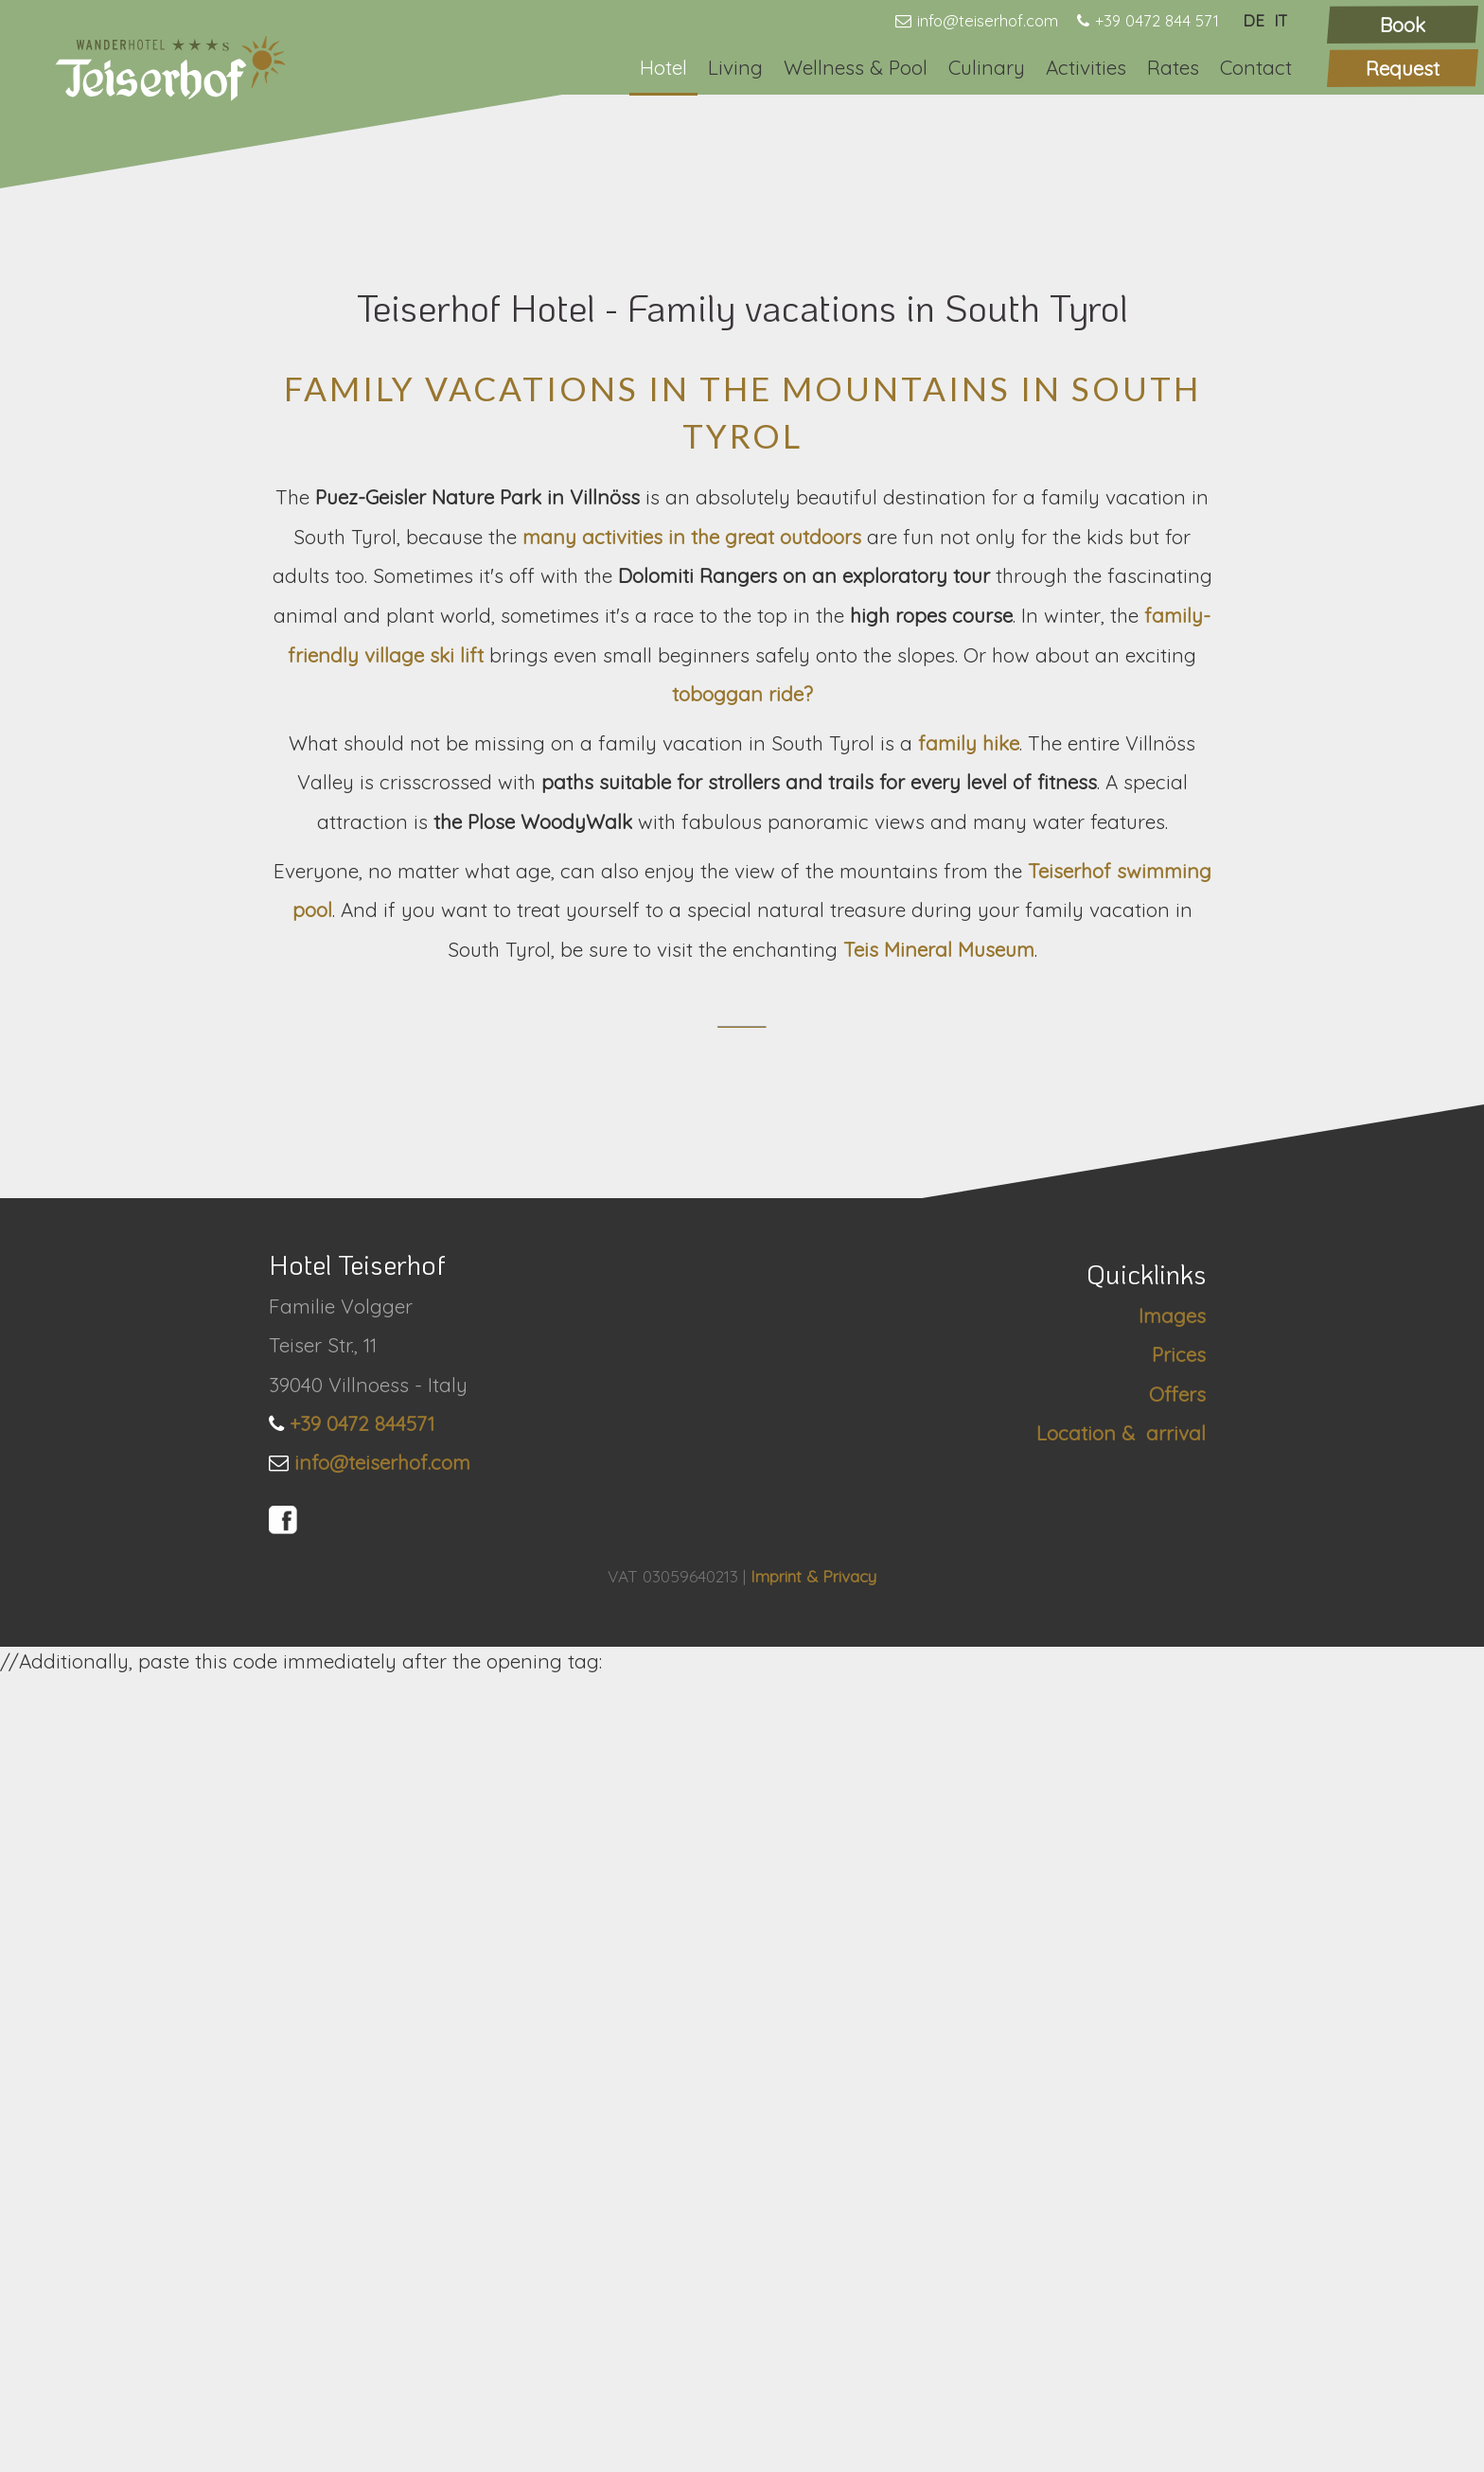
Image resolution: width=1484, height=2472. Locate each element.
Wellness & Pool (856, 67)
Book (1402, 24)
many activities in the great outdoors (691, 1091)
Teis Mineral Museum (938, 1504)
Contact (1256, 67)
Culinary (986, 67)
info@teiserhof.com (987, 20)
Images (1172, 2111)
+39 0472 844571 (362, 2218)
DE (1253, 20)
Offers (1177, 2189)
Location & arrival (1121, 2228)
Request (1403, 68)
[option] (742, 414)
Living (735, 67)
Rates (1173, 67)
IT (1281, 20)
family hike (968, 1297)
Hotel (663, 67)
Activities (1086, 67)
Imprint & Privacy (813, 2372)
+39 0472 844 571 (1157, 20)
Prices (1179, 2150)
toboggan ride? (742, 1248)
